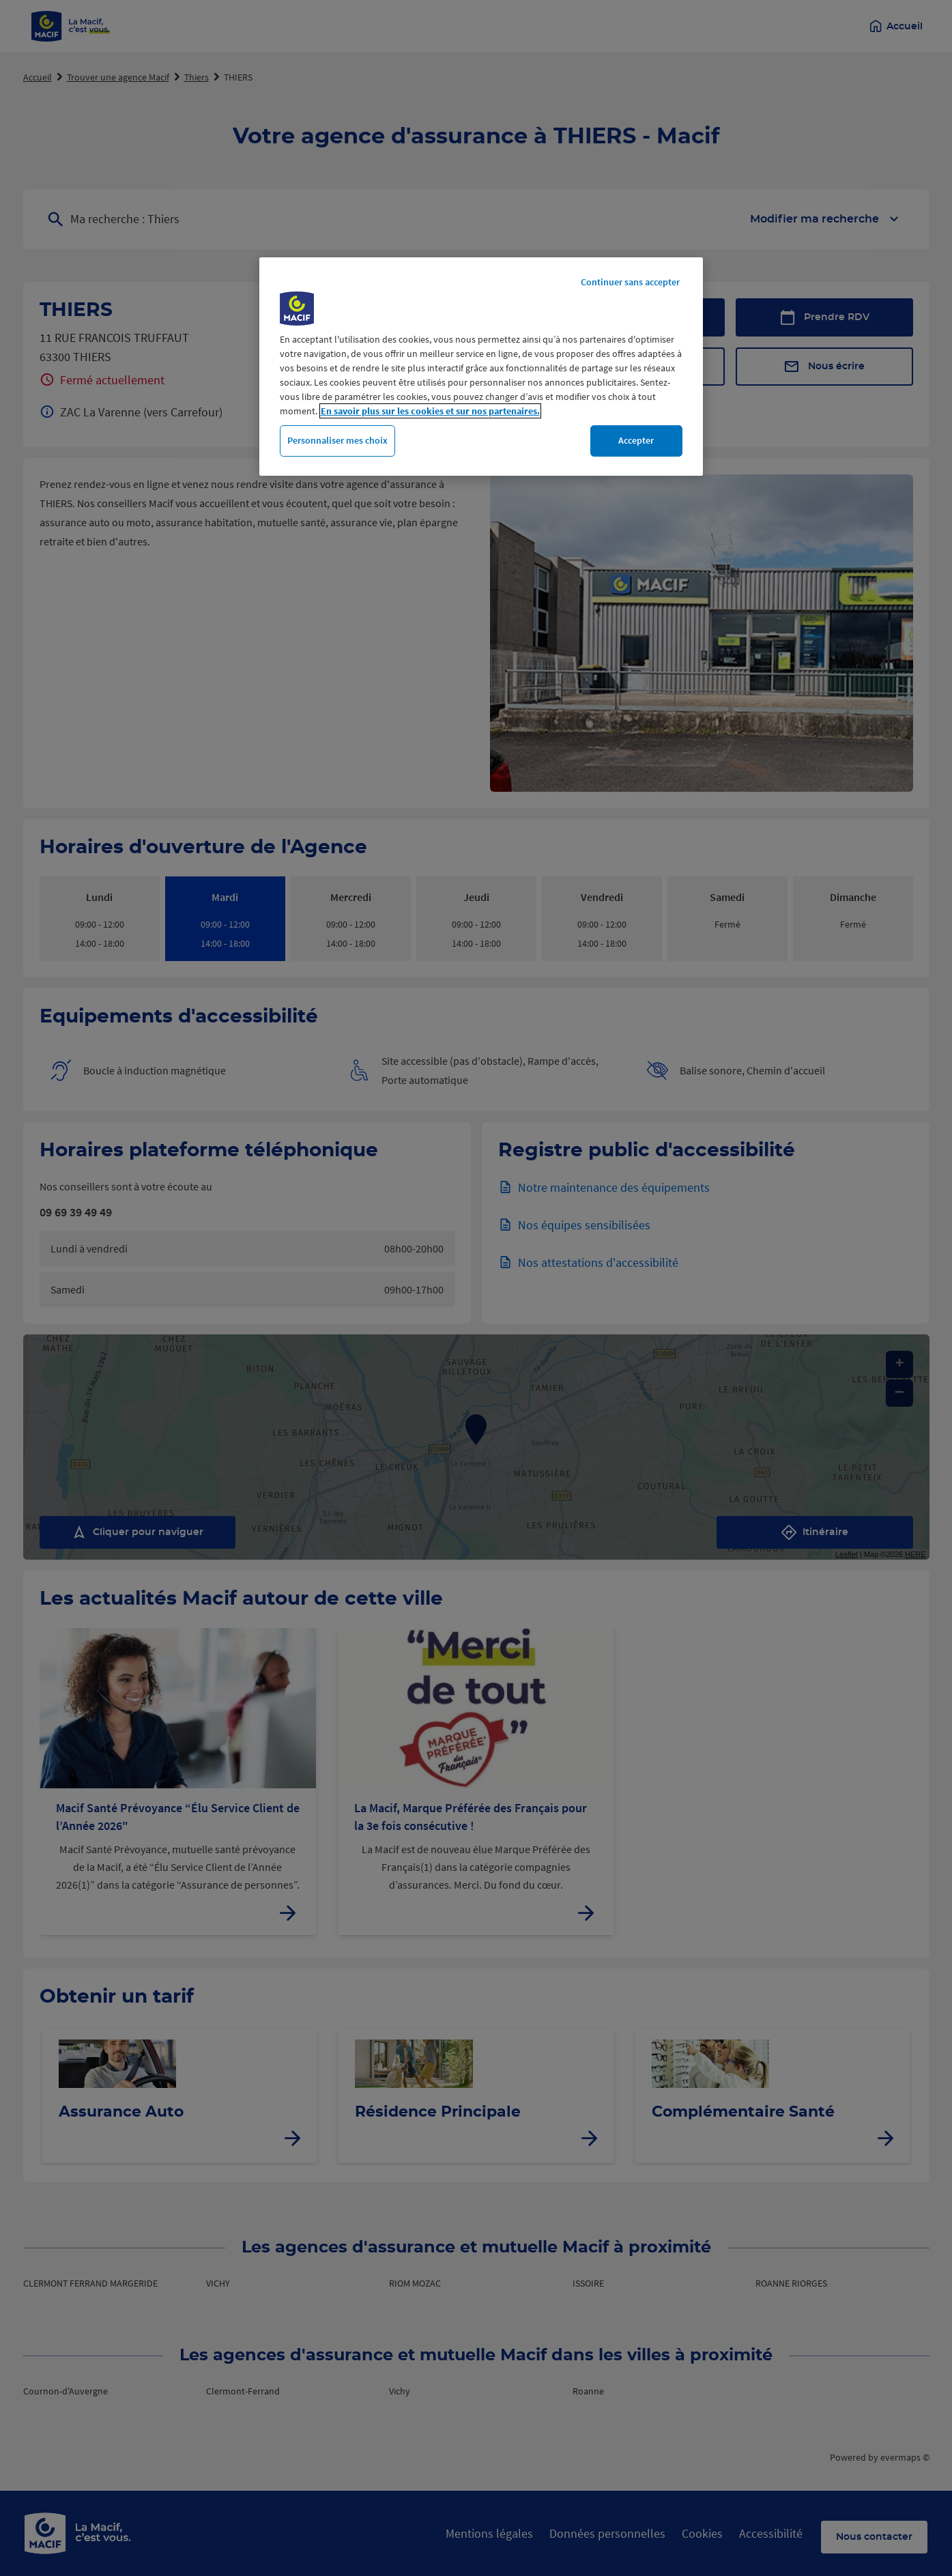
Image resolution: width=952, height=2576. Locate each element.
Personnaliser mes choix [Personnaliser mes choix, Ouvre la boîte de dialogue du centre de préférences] (337, 440)
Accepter (636, 440)
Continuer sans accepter (630, 282)
